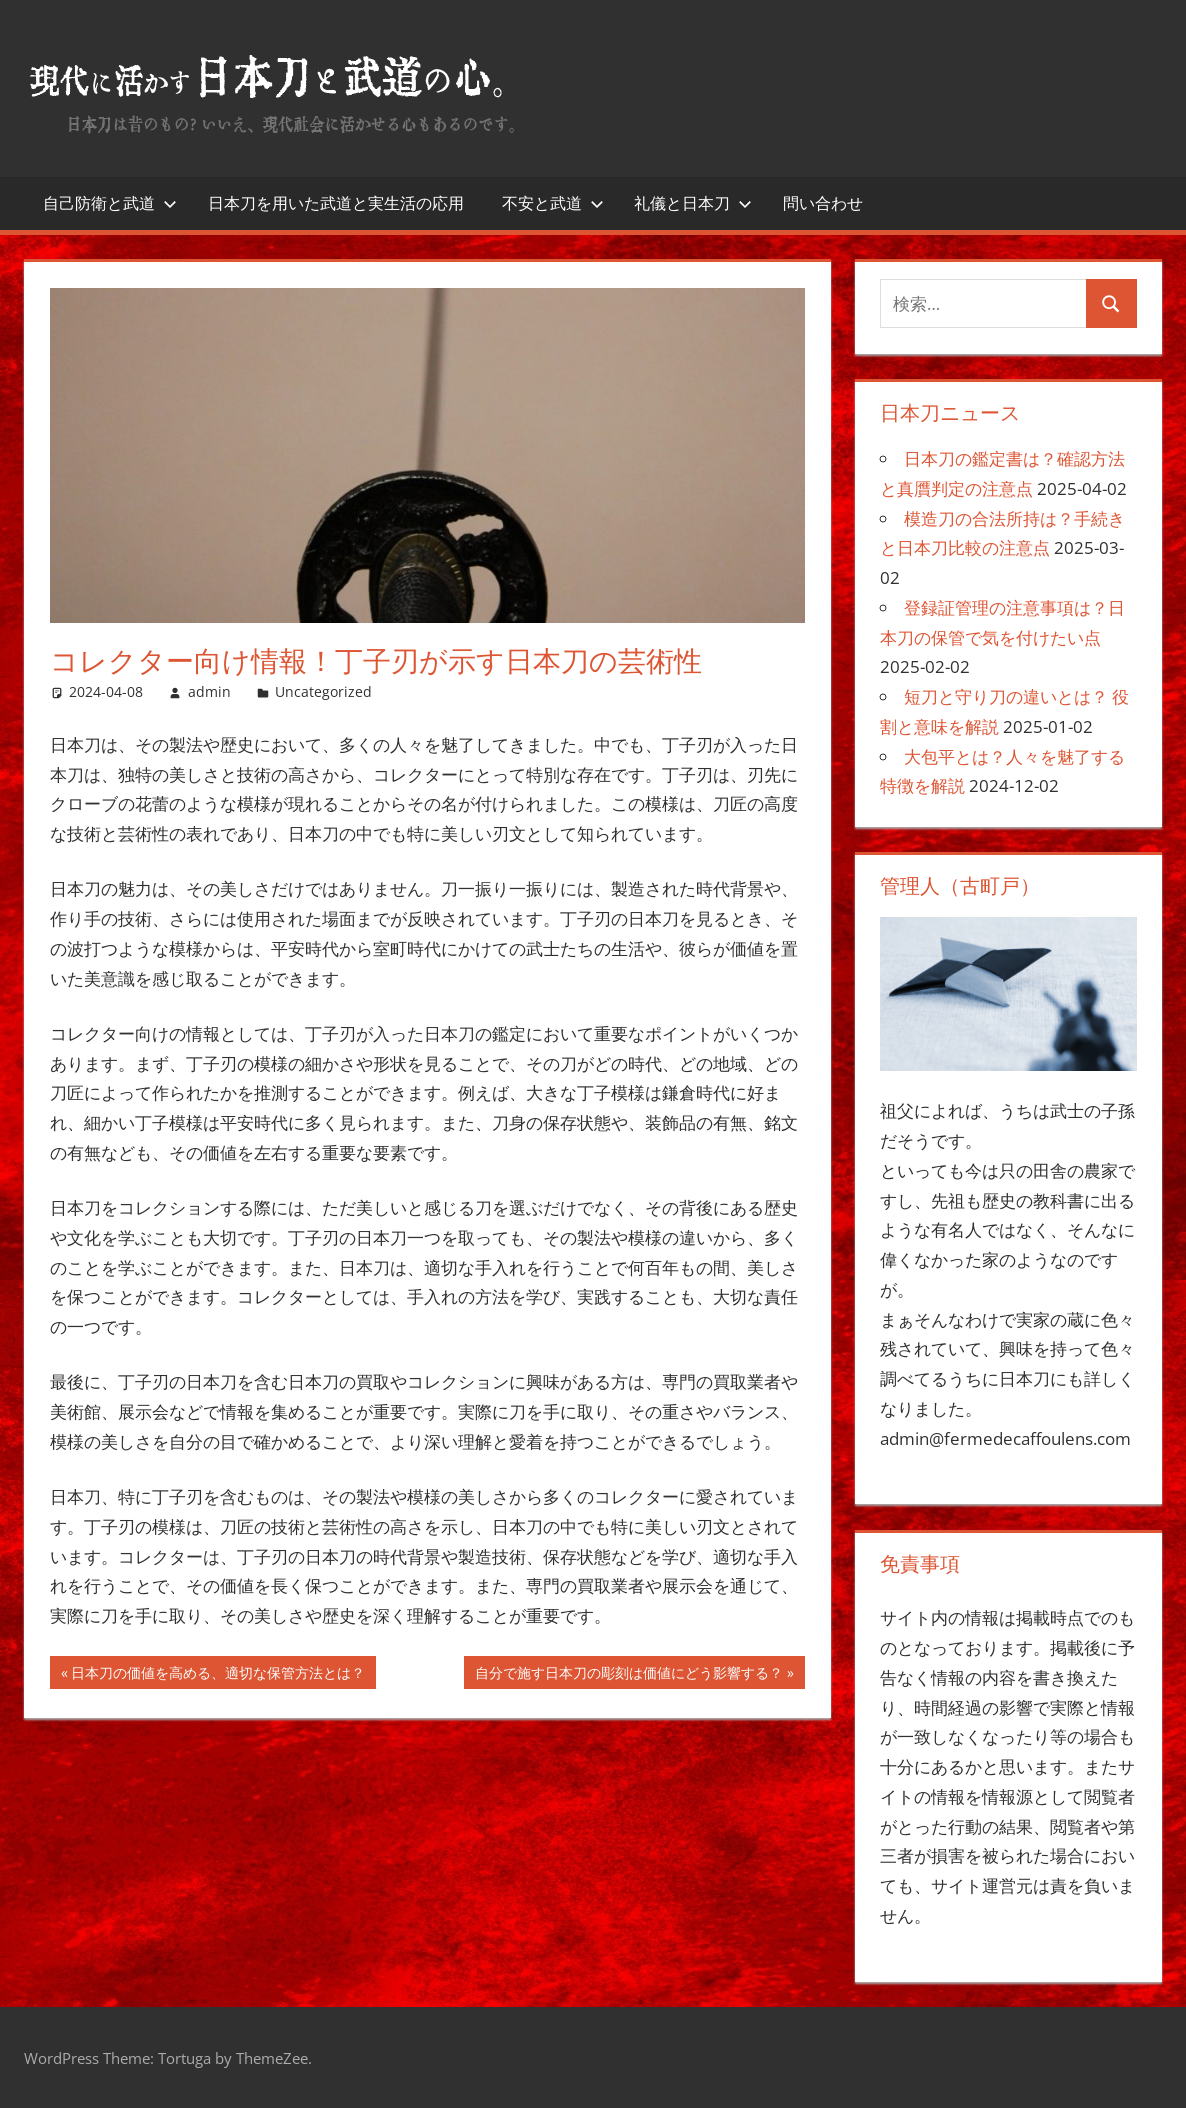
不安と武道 (553, 203)
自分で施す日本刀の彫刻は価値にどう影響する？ (628, 1675)
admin (209, 691)
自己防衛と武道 (110, 203)
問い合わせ (823, 203)
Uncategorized (323, 691)
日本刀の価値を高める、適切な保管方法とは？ (217, 1675)
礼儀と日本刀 (693, 203)
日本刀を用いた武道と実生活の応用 (336, 203)
